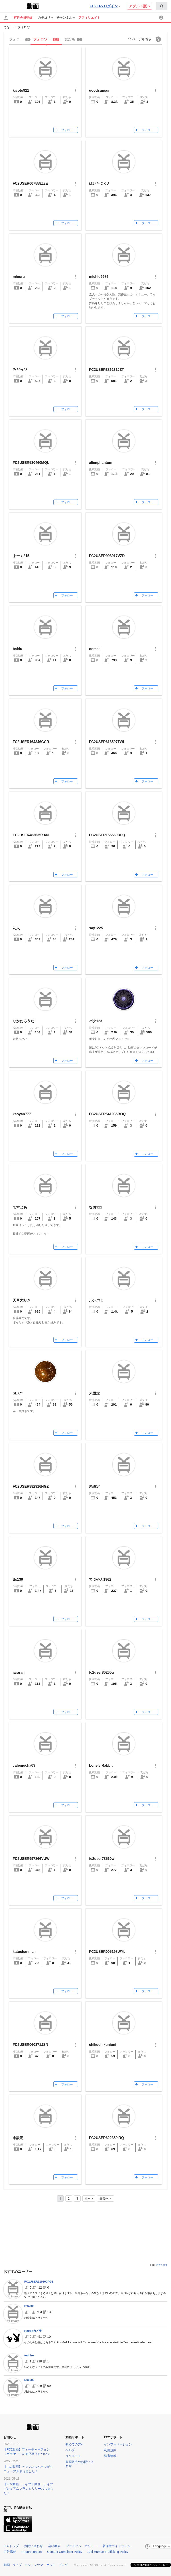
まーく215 (21, 556)
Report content (31, 2552)
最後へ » (106, 2198)
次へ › (89, 2198)
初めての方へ (74, 2444)
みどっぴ (20, 370)
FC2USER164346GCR (31, 742)
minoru (19, 277)
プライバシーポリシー (81, 2546)
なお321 (95, 1207)
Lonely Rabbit (101, 1765)
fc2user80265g (101, 1672)
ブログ (63, 2565)
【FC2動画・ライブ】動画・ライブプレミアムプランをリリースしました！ (28, 2488)
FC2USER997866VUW (31, 1859)
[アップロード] (6, 17)
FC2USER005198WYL (107, 1952)
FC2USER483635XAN (31, 835)
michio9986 (98, 277)
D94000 (29, 2306)
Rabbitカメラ (33, 2330)
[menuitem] (161, 6)
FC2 (15, 5)
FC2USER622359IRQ (106, 2138)
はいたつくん (99, 183)
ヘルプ (70, 2450)
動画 (7, 2565)
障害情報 (110, 2456)
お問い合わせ (33, 2546)
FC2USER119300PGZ (38, 2281)
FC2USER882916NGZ (31, 1486)
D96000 (29, 2380)
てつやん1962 (100, 1579)
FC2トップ (11, 2546)
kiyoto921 (21, 90)
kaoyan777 (22, 1114)
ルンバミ (96, 1300)
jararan (18, 1672)
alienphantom (100, 463)
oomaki (95, 649)
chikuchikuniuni (102, 2045)
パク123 (95, 1021)
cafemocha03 (24, 1765)
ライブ (17, 2565)
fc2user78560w (101, 1859)
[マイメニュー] (162, 17)
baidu (17, 649)
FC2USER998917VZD (107, 556)
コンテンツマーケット (40, 2565)
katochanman (24, 1952)
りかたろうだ (23, 1021)
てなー (8, 27)
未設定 (94, 1393)
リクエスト (73, 2456)
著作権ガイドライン (116, 2546)
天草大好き (22, 1300)
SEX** (17, 1393)
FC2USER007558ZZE (30, 183)
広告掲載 (10, 2552)
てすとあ (20, 1207)
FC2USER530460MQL (31, 463)
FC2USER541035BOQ (107, 1114)
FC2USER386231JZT (106, 370)
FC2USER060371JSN (30, 2045)
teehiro (29, 2355)
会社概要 (54, 2546)
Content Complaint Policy (64, 2552)
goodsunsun (99, 90)
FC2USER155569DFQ (107, 835)
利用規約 (110, 2450)
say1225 (96, 928)
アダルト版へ (139, 6)
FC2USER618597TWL (107, 742)
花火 (16, 928)
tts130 (18, 1579)
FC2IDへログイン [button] (105, 6)
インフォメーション (118, 2444)
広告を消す (161, 2265)
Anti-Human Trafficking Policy (108, 2552)
